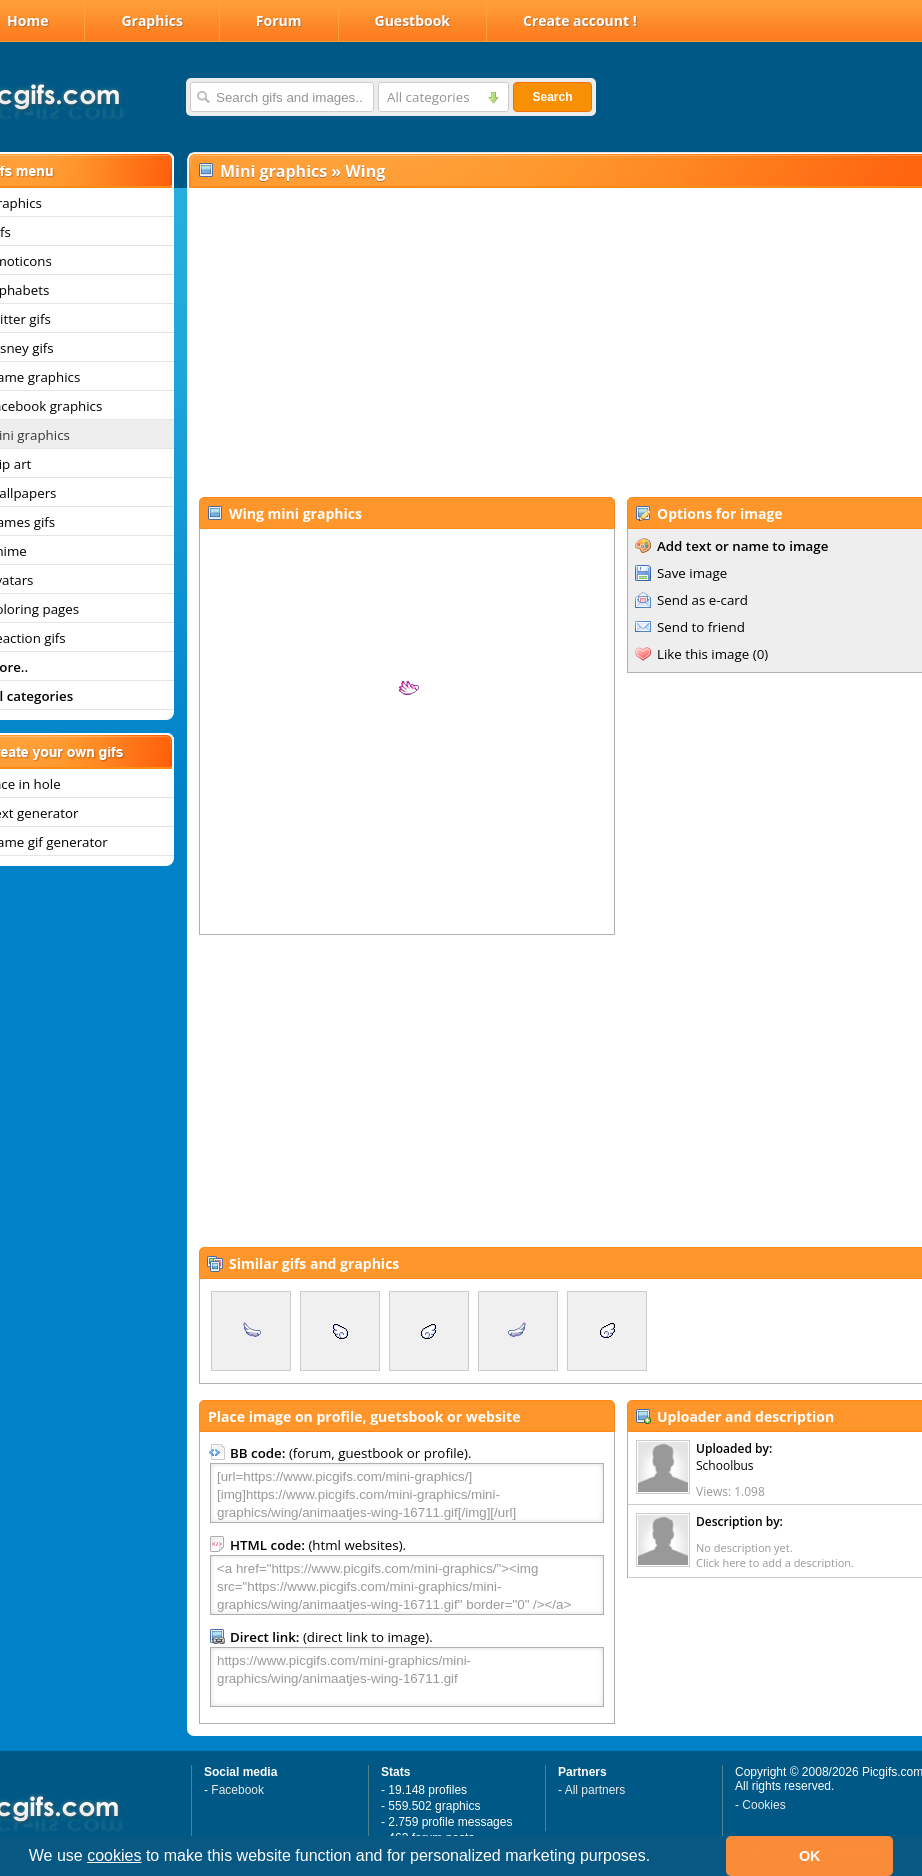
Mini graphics (273, 171)
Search (552, 97)
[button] (658, 1858)
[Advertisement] (545, 341)
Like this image (703, 654)
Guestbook (413, 20)
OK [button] (810, 1856)
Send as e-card (702, 600)
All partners (595, 1790)
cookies (114, 1855)
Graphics (151, 20)
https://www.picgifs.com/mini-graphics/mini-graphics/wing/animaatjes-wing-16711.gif (407, 1677)
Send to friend (701, 627)
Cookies (763, 1805)
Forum (279, 20)
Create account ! (580, 20)
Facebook (237, 1790)
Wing (365, 171)
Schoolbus (725, 1465)
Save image (692, 573)
